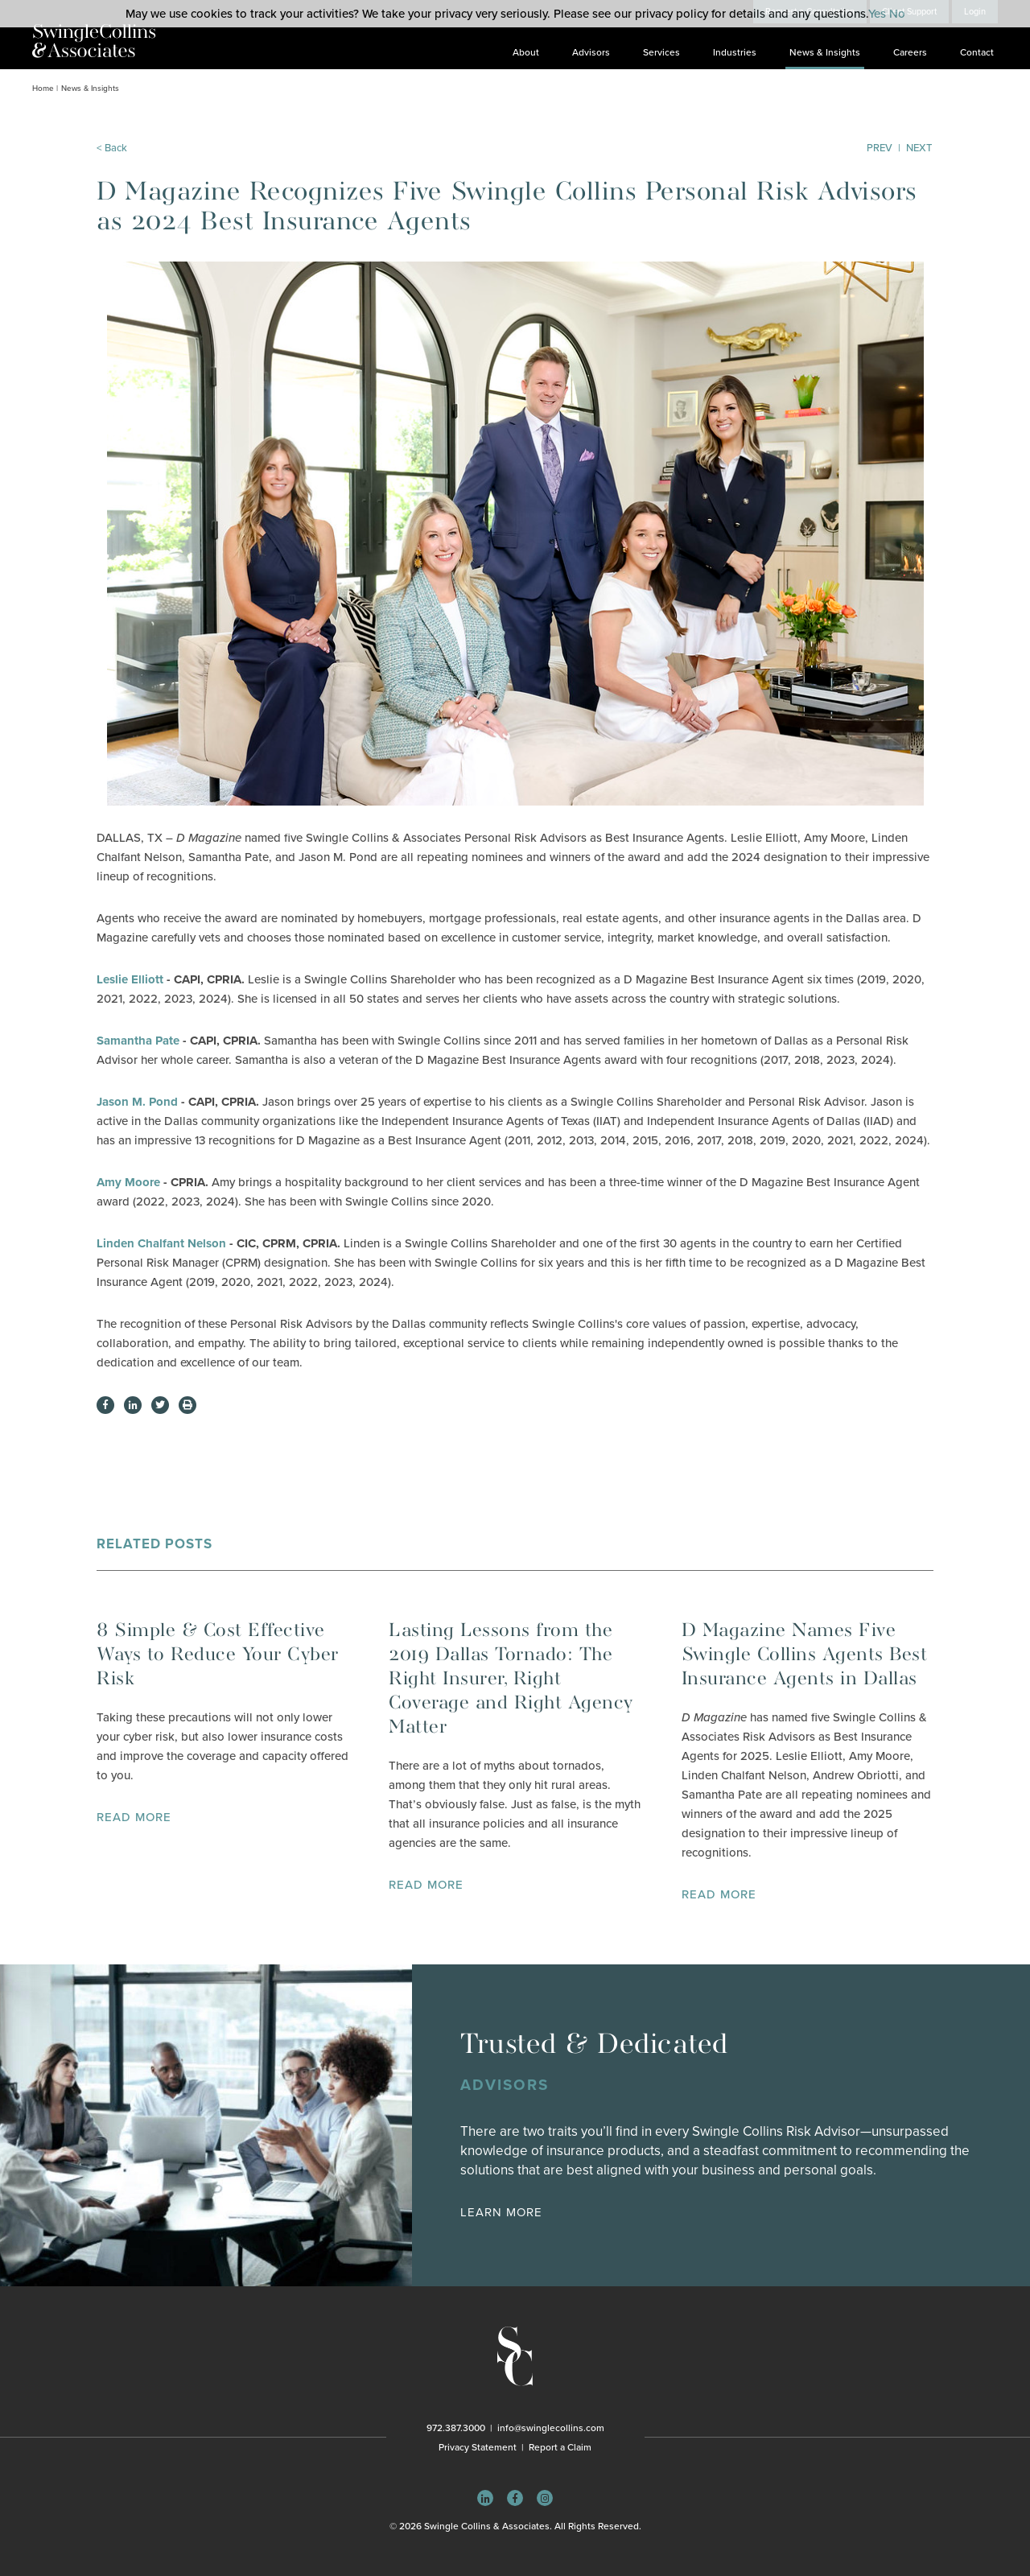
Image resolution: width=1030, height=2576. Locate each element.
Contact (977, 52)
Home (43, 88)
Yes (877, 13)
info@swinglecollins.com (550, 2428)
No (897, 13)
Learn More (501, 2212)
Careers (910, 52)
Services (661, 52)
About (526, 52)
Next (919, 148)
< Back (112, 148)
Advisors (591, 52)
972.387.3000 (455, 2428)
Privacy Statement (478, 2447)
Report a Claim (560, 2447)
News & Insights (824, 52)
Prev (879, 148)
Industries (734, 52)
